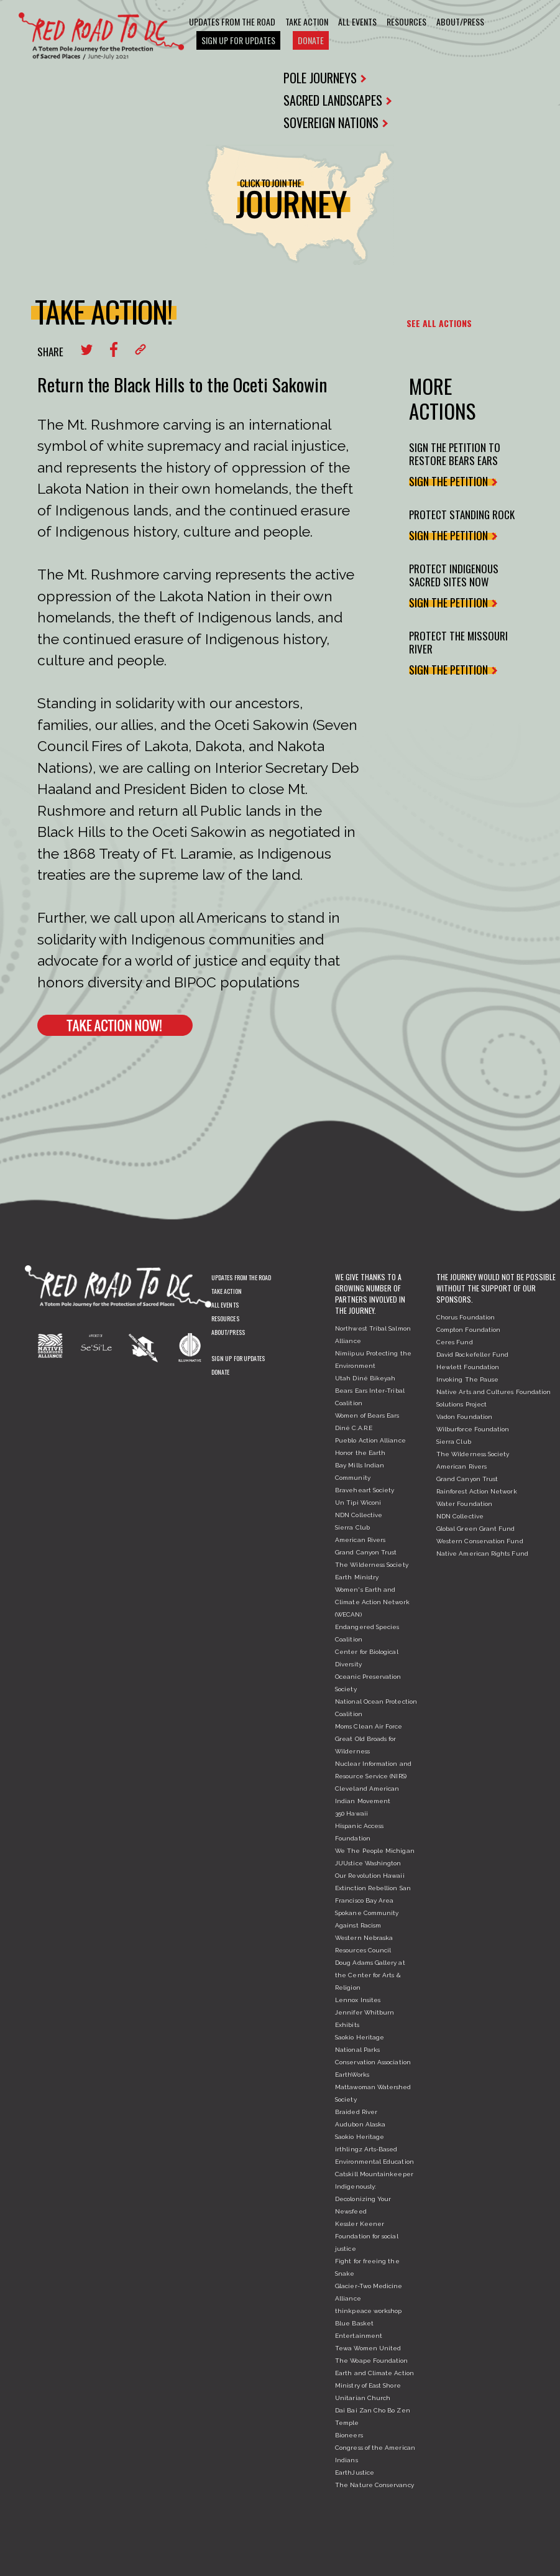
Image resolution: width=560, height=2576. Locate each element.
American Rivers (360, 1539)
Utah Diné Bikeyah (365, 1378)
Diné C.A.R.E (353, 1427)
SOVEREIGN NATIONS (335, 122)
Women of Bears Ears (367, 1415)
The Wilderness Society (371, 1564)
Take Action (306, 21)
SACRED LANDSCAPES (336, 100)
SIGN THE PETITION (452, 481)
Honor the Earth (360, 1452)
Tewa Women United (368, 2348)
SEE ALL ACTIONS (439, 323)
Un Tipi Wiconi (358, 1502)
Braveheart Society (364, 1490)
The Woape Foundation (371, 2360)
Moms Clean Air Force (368, 1726)
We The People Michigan (375, 1850)
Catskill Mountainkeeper (374, 2174)
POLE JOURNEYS (324, 77)
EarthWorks (352, 2074)
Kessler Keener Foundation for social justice (366, 2236)
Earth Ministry (357, 1577)
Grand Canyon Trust (366, 1552)
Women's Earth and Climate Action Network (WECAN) (372, 1602)
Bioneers (349, 2435)
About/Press (460, 21)
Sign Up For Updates (238, 40)
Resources (406, 21)
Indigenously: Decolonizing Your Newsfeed (363, 2199)
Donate (311, 40)
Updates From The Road (232, 21)
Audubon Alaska (360, 2124)
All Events (357, 21)
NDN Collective (358, 1515)
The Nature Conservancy (374, 2484)
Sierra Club (352, 1527)
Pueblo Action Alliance (370, 1440)
